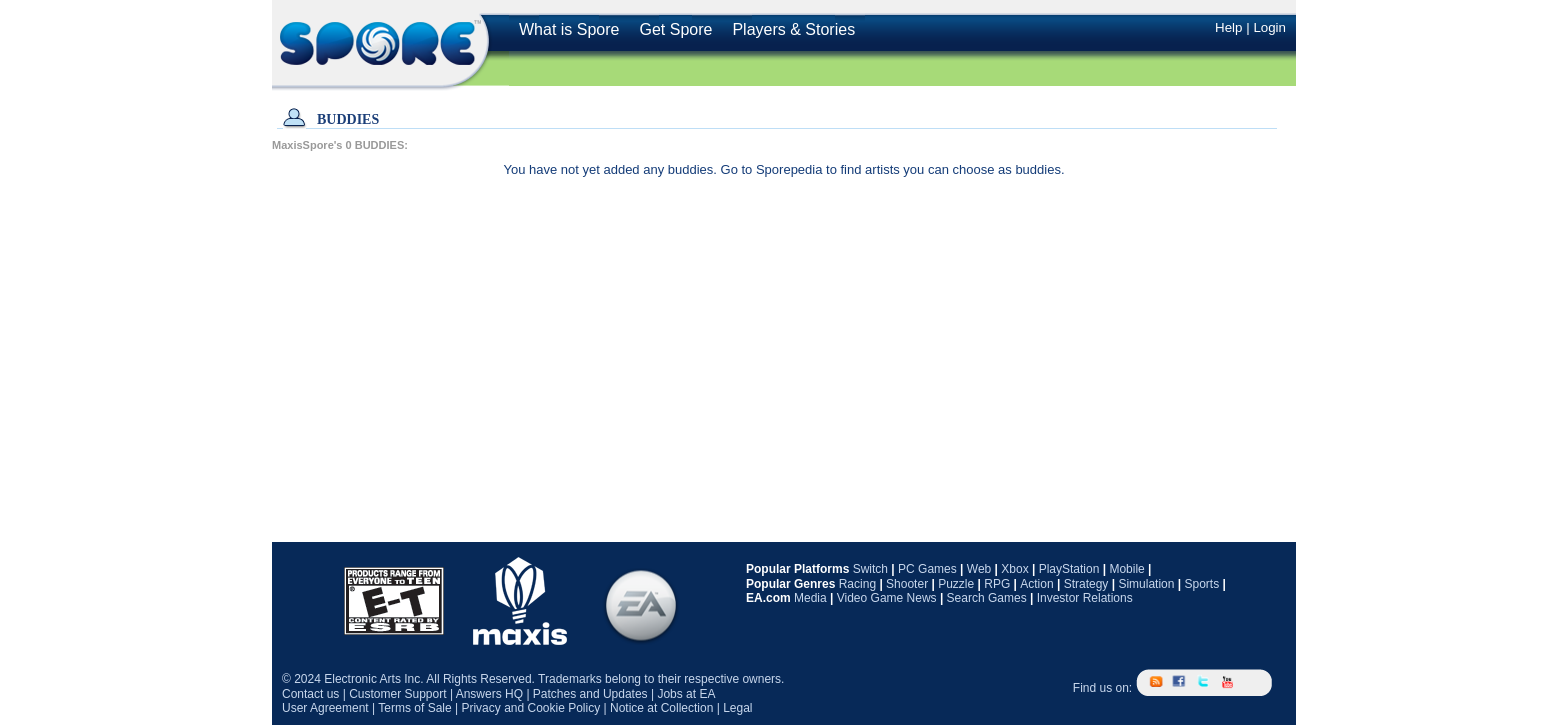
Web (979, 569)
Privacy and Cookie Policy (530, 708)
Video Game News (887, 598)
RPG (997, 584)
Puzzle (956, 584)
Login (1269, 27)
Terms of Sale (414, 708)
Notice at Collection (661, 708)
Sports (1201, 584)
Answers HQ (489, 694)
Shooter (907, 584)
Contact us (310, 694)
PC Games (927, 569)
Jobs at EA (686, 694)
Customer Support (397, 694)
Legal (737, 708)
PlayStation (1069, 569)
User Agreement (325, 708)
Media (810, 598)
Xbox (1014, 569)
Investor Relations (1085, 598)
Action (1036, 584)
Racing (857, 584)
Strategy (1086, 584)
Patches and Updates (590, 694)
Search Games (987, 598)
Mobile (1126, 569)
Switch (870, 569)
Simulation (1146, 584)
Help (1228, 27)
